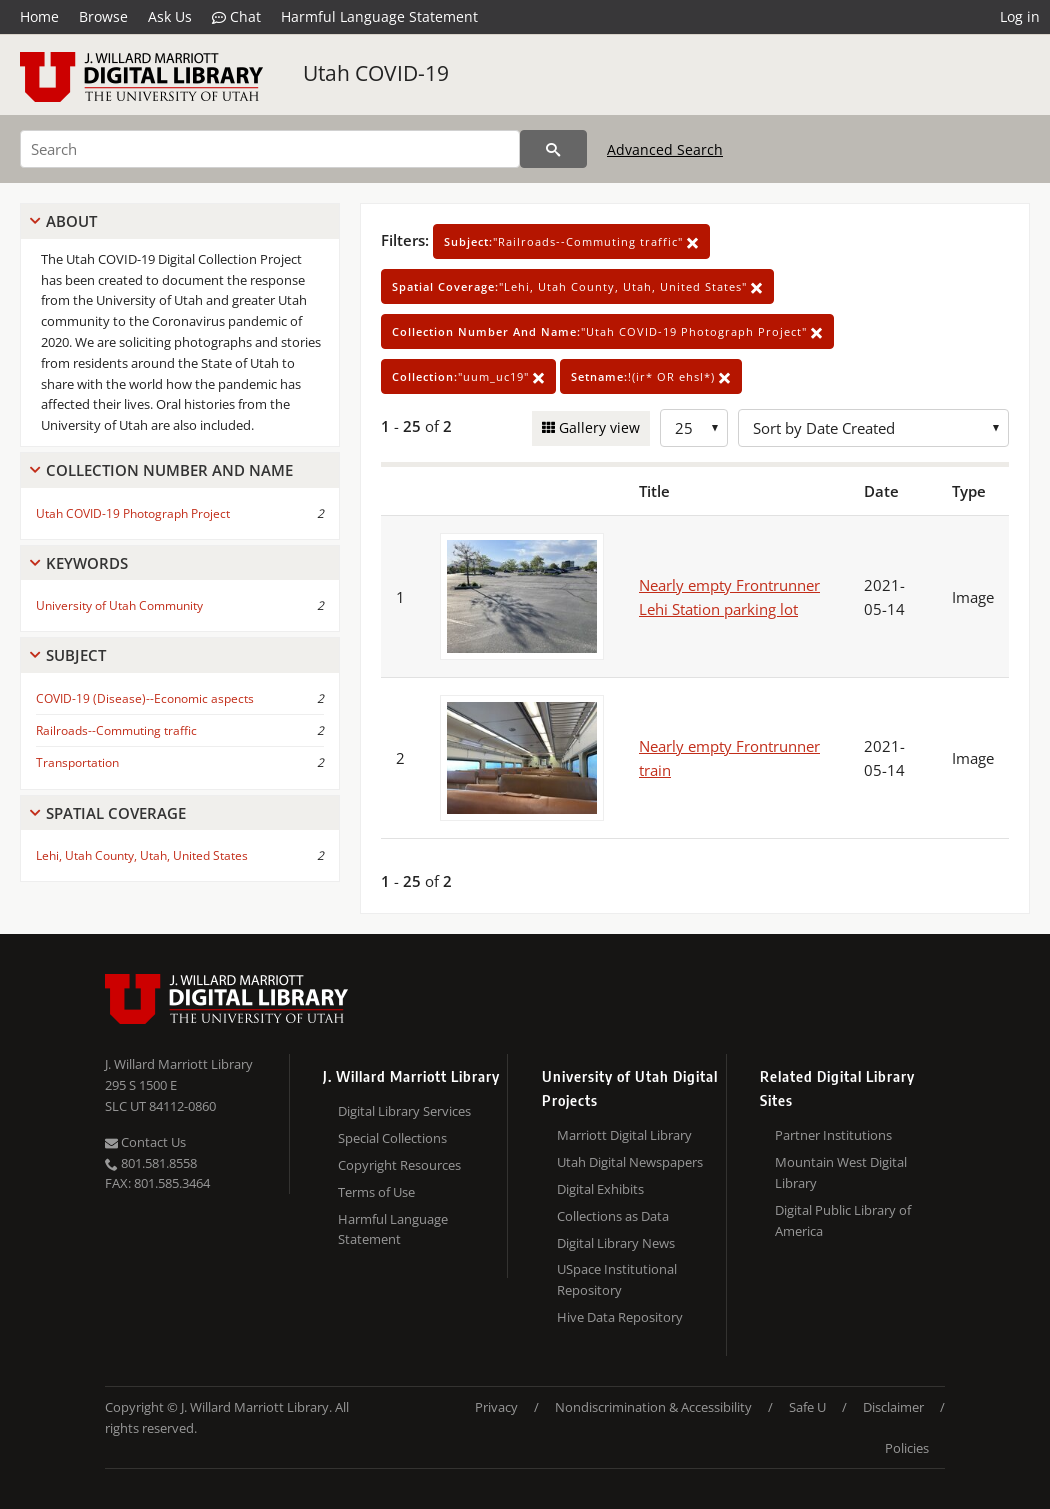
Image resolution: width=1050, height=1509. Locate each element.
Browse (103, 16)
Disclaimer (893, 1407)
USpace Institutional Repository (617, 1279)
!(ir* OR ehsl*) (651, 376)
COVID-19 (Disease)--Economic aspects (145, 698)
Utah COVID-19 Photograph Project (133, 513)
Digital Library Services (404, 1111)
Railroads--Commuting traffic (116, 730)
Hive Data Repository (620, 1317)
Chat (236, 17)
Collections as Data (613, 1216)
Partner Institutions (833, 1135)
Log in (1020, 16)
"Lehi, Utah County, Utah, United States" (577, 286)
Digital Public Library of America (843, 1220)
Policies (907, 1448)
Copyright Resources (399, 1165)
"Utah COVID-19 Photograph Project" (607, 331)
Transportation (77, 762)
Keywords (87, 563)
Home (39, 16)
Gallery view (597, 427)
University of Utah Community (119, 605)
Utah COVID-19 (376, 73)
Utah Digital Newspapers (630, 1162)
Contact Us (145, 1142)
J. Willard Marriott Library (179, 1064)
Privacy (496, 1407)
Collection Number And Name (169, 470)
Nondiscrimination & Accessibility (653, 1407)
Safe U (807, 1407)
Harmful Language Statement (379, 16)
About (71, 221)
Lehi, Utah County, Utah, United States (142, 855)
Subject (76, 655)
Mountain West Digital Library (841, 1172)
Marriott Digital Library (624, 1135)
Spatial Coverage (116, 813)
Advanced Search (665, 149)
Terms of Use (376, 1192)
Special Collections (392, 1138)
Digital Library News (616, 1243)
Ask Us (170, 16)
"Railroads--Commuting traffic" (571, 241)
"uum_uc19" (468, 376)
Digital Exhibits (600, 1189)
